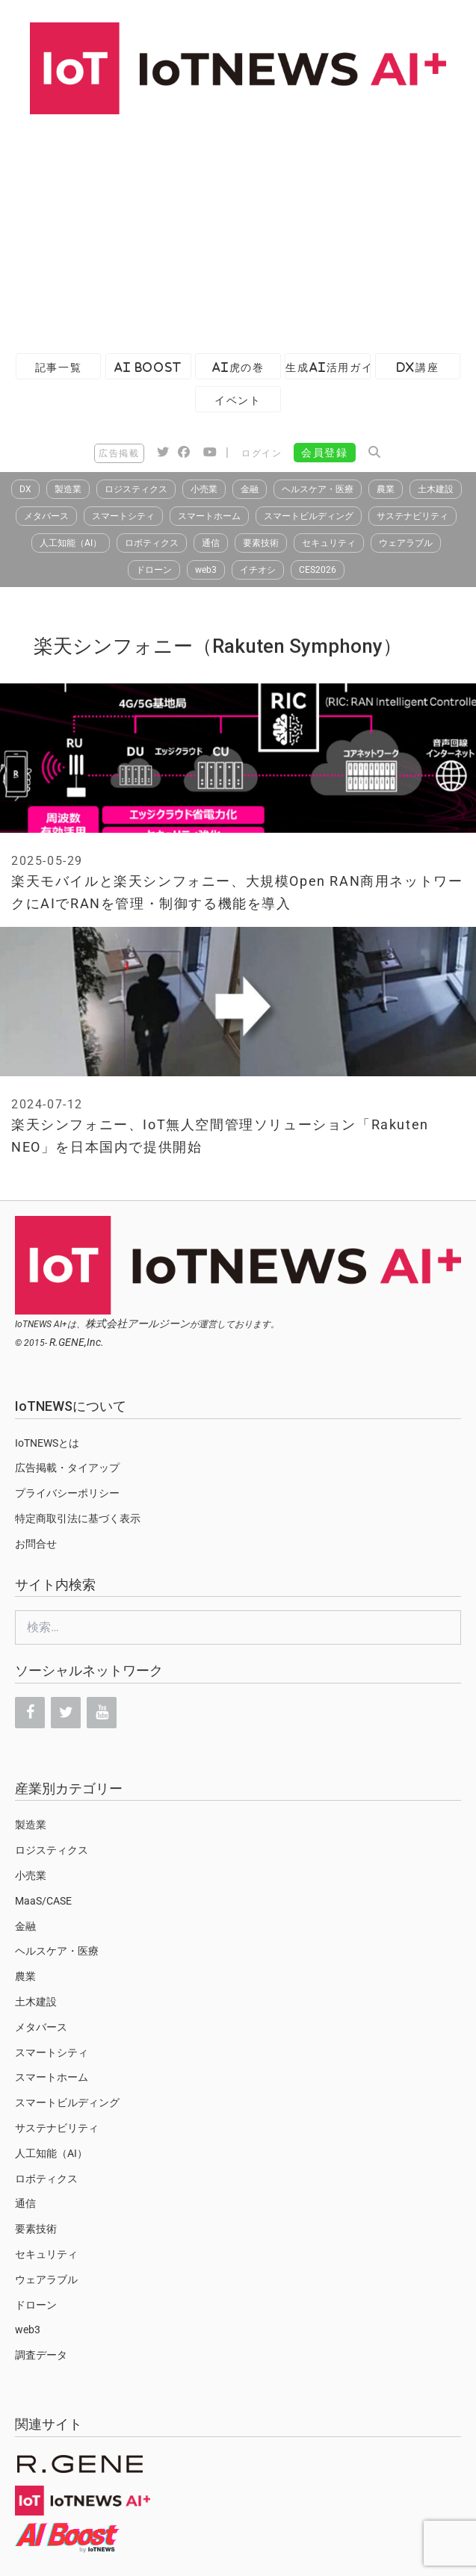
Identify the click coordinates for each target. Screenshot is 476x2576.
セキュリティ (329, 543)
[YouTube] (102, 1712)
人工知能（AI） (71, 543)
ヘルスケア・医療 (317, 489)
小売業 (204, 489)
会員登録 (324, 453)
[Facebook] (30, 1712)
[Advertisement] (230, 226)
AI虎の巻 (238, 367)
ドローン (154, 570)
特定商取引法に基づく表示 (77, 1518)
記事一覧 (58, 367)
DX (25, 489)
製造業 (68, 489)
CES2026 (317, 570)
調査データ (41, 2355)
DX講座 (418, 367)
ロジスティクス (136, 489)
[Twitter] (66, 1712)
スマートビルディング (308, 516)
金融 (250, 489)
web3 (206, 570)
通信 (211, 543)
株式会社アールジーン (137, 1323)
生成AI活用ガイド (327, 367)
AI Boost (148, 367)
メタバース (46, 516)
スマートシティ (123, 516)
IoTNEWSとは (47, 1443)
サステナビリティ (412, 516)
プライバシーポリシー (67, 1493)
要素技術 (261, 543)
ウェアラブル (406, 543)
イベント (237, 400)
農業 (386, 489)
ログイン (261, 453)
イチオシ (258, 570)
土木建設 (436, 489)
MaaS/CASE (43, 1901)
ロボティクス (152, 543)
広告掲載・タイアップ (67, 1468)
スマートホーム (209, 516)
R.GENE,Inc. (76, 1342)
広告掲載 (119, 453)
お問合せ (36, 1544)
